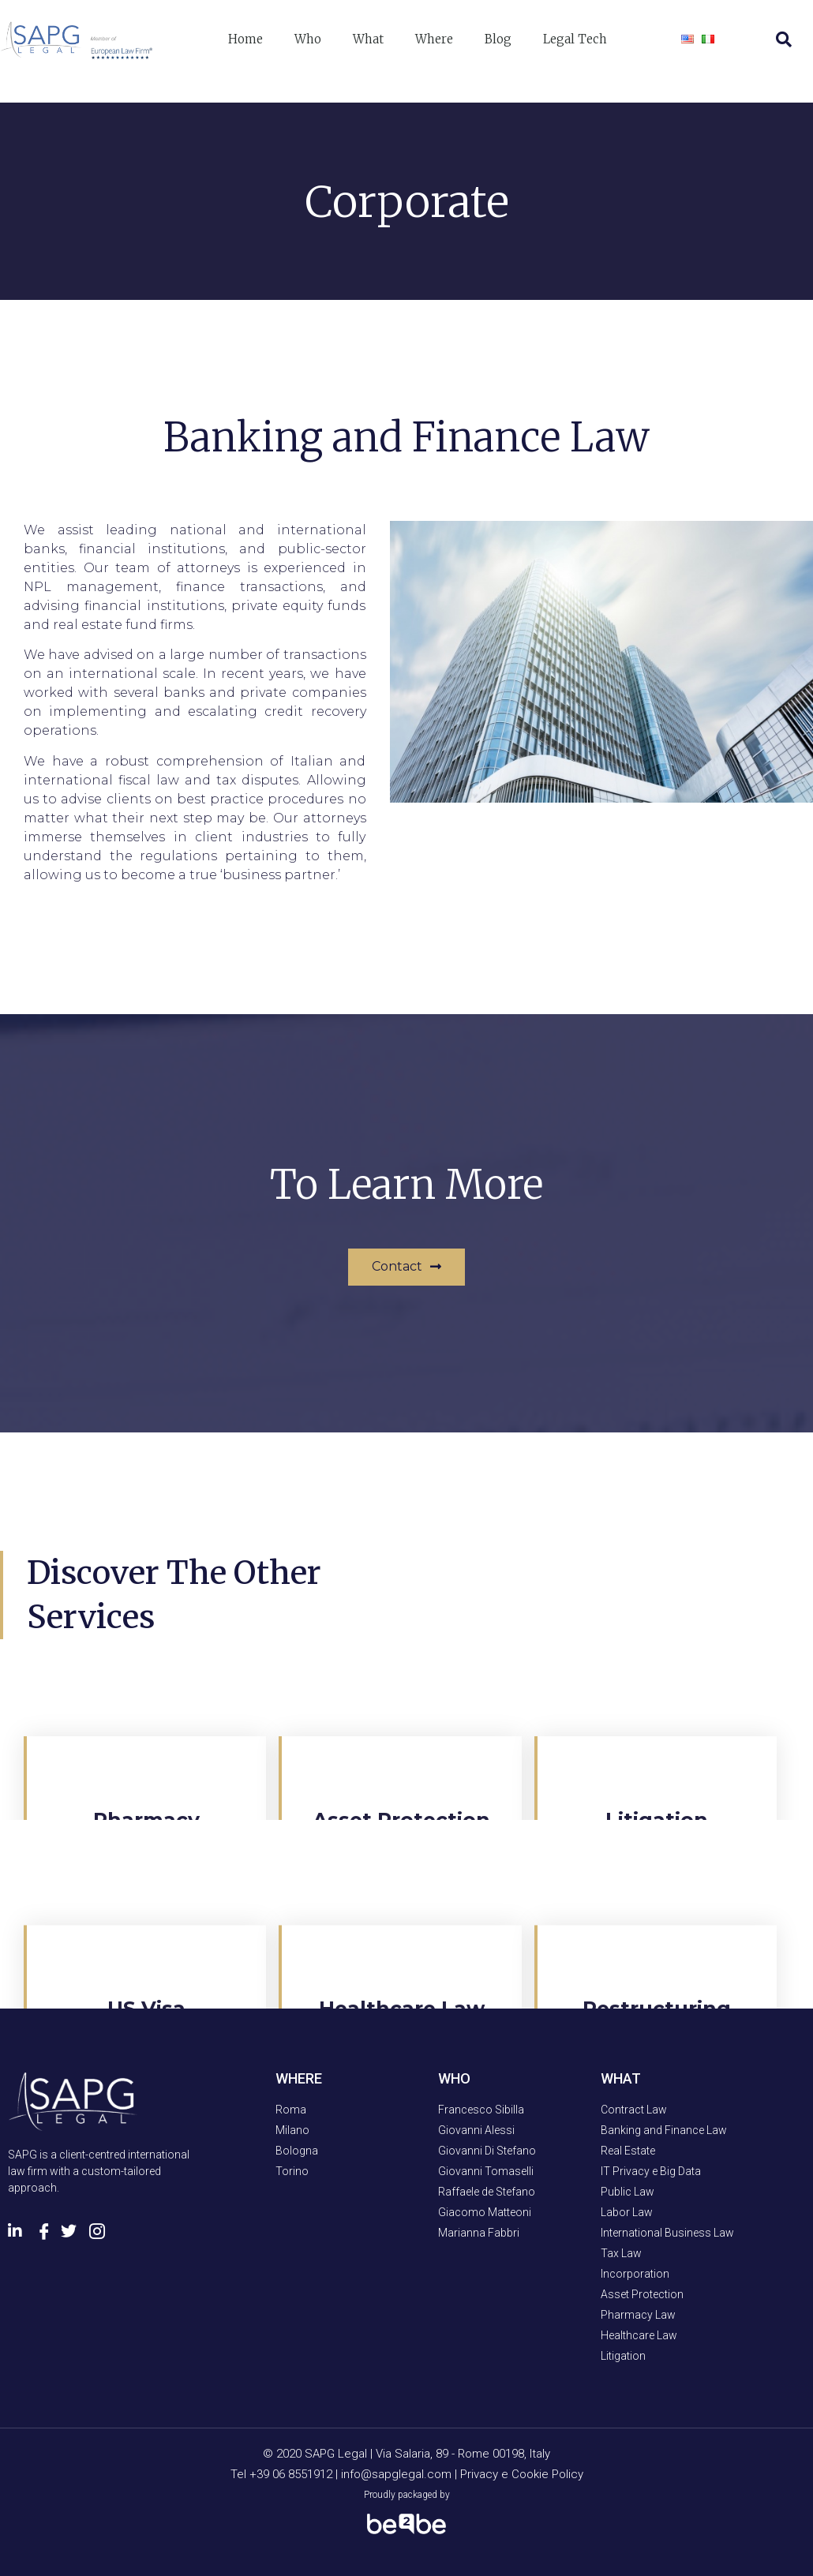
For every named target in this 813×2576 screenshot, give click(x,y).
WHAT (621, 2078)
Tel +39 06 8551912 (282, 2474)
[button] (406, 1267)
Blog (498, 39)
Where (434, 39)
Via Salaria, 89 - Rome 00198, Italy (463, 2454)
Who (307, 39)
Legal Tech (575, 39)
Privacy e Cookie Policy (521, 2474)
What (368, 39)
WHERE (298, 2078)
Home (245, 39)
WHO (454, 2078)
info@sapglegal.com (396, 2474)
